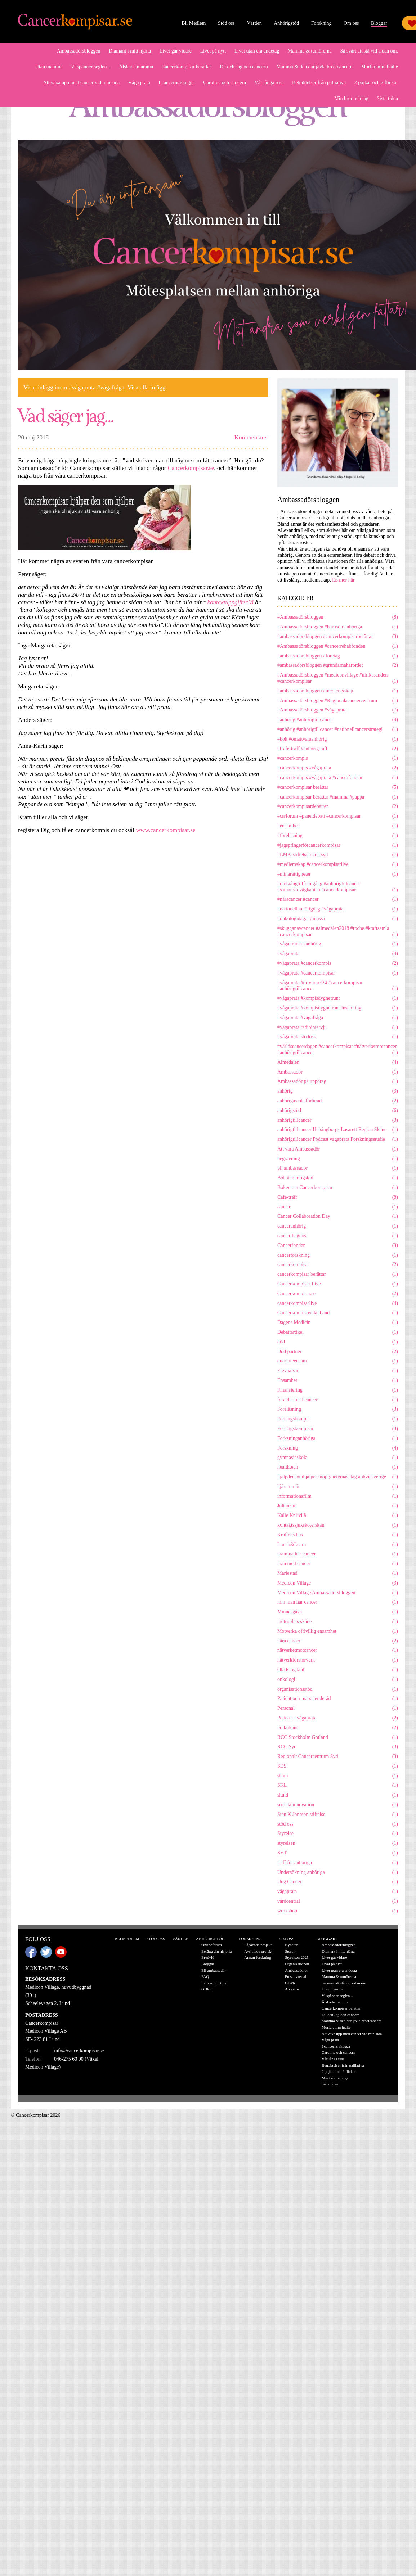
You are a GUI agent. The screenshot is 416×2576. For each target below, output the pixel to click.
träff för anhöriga (337, 1863)
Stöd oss (226, 23)
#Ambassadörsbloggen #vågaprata (337, 710)
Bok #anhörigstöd (337, 1178)
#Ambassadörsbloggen (337, 617)
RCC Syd (337, 1747)
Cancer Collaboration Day (337, 1217)
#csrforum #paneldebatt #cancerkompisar (337, 816)
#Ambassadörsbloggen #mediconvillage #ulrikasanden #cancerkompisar (337, 678)
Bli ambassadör (213, 1970)
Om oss (351, 23)
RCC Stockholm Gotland (337, 1738)
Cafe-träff (337, 1197)
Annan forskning (257, 1957)
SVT (337, 1853)
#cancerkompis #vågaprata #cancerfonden (337, 778)
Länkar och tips (213, 1983)
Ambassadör (337, 1072)
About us (292, 1989)
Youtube (61, 1952)
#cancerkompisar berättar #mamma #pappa (337, 797)
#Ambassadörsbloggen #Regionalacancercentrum (337, 701)
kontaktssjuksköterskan (337, 1525)
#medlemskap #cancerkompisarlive (337, 865)
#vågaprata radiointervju (337, 1028)
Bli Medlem (194, 23)
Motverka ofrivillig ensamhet (337, 1631)
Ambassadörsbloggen (78, 51)
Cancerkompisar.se (190, 468)
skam (337, 1776)
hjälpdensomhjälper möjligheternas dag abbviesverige (337, 1477)
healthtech (337, 1467)
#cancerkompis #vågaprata (337, 768)
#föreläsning (337, 836)
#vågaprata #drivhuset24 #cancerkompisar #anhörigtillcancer (337, 986)
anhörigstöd (337, 1111)
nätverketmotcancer (337, 1651)
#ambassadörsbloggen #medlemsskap (337, 691)
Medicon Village (337, 1583)
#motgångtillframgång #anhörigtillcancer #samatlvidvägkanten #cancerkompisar (337, 887)
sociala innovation (337, 1805)
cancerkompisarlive (337, 1304)
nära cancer (337, 1641)
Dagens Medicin (337, 1323)
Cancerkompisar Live (337, 1284)
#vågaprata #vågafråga (337, 1018)
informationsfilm (337, 1496)
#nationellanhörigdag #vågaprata (337, 909)
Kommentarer (251, 437)
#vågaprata (337, 954)
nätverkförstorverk (337, 1660)
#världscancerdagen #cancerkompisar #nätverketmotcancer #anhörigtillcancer (337, 1050)
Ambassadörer (296, 1970)
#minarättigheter (337, 874)
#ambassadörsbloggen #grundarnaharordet (337, 666)
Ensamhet (337, 1381)
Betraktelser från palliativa (319, 82)
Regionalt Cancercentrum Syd (337, 1757)
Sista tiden (387, 98)
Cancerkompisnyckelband (337, 1313)
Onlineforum (211, 1945)
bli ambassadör (337, 1168)
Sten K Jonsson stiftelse (337, 1815)
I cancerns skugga (176, 82)
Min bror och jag (351, 98)
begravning (337, 1159)
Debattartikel (337, 1332)
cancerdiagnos (337, 1236)
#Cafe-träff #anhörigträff (337, 749)
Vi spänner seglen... (91, 66)
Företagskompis (337, 1419)
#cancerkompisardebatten (337, 807)
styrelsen (337, 1843)
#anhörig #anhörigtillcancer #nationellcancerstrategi (337, 730)
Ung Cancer (337, 1882)
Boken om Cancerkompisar (337, 1188)
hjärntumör (337, 1487)
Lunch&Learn (337, 1545)
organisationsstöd (337, 1689)
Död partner (337, 1352)
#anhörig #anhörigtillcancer (337, 720)
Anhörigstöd (286, 23)
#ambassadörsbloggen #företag (337, 656)
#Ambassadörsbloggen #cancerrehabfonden (337, 646)
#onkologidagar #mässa (337, 919)
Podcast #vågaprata (337, 1718)
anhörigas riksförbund (337, 1101)
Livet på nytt (213, 51)
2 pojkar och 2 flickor (376, 82)
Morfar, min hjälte (379, 66)
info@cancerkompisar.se (79, 2050)
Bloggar (379, 23)
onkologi (337, 1680)
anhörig (337, 1091)
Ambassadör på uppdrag (337, 1082)
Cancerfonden (337, 1246)
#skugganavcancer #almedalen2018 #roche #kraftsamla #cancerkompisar (337, 932)
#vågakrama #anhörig (337, 944)
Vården (254, 23)
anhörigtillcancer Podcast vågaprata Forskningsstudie (337, 1139)
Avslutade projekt (258, 1951)
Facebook (31, 1952)
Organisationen (297, 1964)
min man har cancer (337, 1602)
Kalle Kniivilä (337, 1516)
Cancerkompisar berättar (186, 66)
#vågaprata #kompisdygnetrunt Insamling (337, 1008)
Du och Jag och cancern (244, 66)
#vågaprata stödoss (337, 1037)
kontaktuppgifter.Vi (230, 602)
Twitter (46, 1952)
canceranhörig (337, 1226)
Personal (337, 1708)
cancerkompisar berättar (337, 1274)
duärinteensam (337, 1361)
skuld (337, 1795)
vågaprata (337, 1892)
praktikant (337, 1728)
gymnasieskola (337, 1458)
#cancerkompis (337, 758)
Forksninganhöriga (337, 1439)
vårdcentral (337, 1901)
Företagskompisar (337, 1429)
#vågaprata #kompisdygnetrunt (337, 998)
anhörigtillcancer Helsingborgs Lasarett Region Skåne (337, 1130)
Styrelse (337, 1834)
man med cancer (337, 1564)
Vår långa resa (269, 82)
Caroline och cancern (224, 82)
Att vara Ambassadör (337, 1149)
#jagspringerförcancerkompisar (337, 845)
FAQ (205, 1976)
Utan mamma (49, 66)
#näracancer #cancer (337, 899)
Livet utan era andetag (256, 51)
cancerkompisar (337, 1265)
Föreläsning (337, 1409)
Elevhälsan (337, 1371)
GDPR (206, 1989)
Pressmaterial (295, 1976)
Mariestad (337, 1574)
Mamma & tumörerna (310, 51)
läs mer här (343, 580)
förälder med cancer (337, 1400)
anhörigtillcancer (337, 1120)
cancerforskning (337, 1255)
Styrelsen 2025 (297, 1957)
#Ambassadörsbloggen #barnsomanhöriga (337, 627)
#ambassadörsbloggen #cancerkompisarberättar (337, 637)
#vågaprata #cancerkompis (337, 964)
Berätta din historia (216, 1951)
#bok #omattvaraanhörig (337, 739)
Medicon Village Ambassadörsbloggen (337, 1593)
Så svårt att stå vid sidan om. (369, 51)
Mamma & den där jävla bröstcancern (314, 66)
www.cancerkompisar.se (166, 830)
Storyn (290, 1951)
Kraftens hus (337, 1535)
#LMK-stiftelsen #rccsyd (337, 855)
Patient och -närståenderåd (337, 1699)
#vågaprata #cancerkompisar (337, 973)
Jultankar (337, 1506)
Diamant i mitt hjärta (130, 51)
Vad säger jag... (65, 415)
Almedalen (337, 1062)
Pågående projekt (258, 1945)
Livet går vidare (176, 51)
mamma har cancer (337, 1554)
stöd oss (337, 1824)
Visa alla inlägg (147, 387)
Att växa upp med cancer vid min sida (81, 82)
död (337, 1342)
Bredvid (207, 1957)
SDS (337, 1766)
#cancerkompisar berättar (337, 788)
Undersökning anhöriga (337, 1873)
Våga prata (139, 82)
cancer (337, 1207)
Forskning (321, 23)
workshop (337, 1911)
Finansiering (337, 1390)
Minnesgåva (337, 1612)
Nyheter (291, 1945)
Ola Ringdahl (337, 1670)
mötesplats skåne (337, 1622)
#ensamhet (337, 826)
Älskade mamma (136, 66)
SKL (337, 1785)
